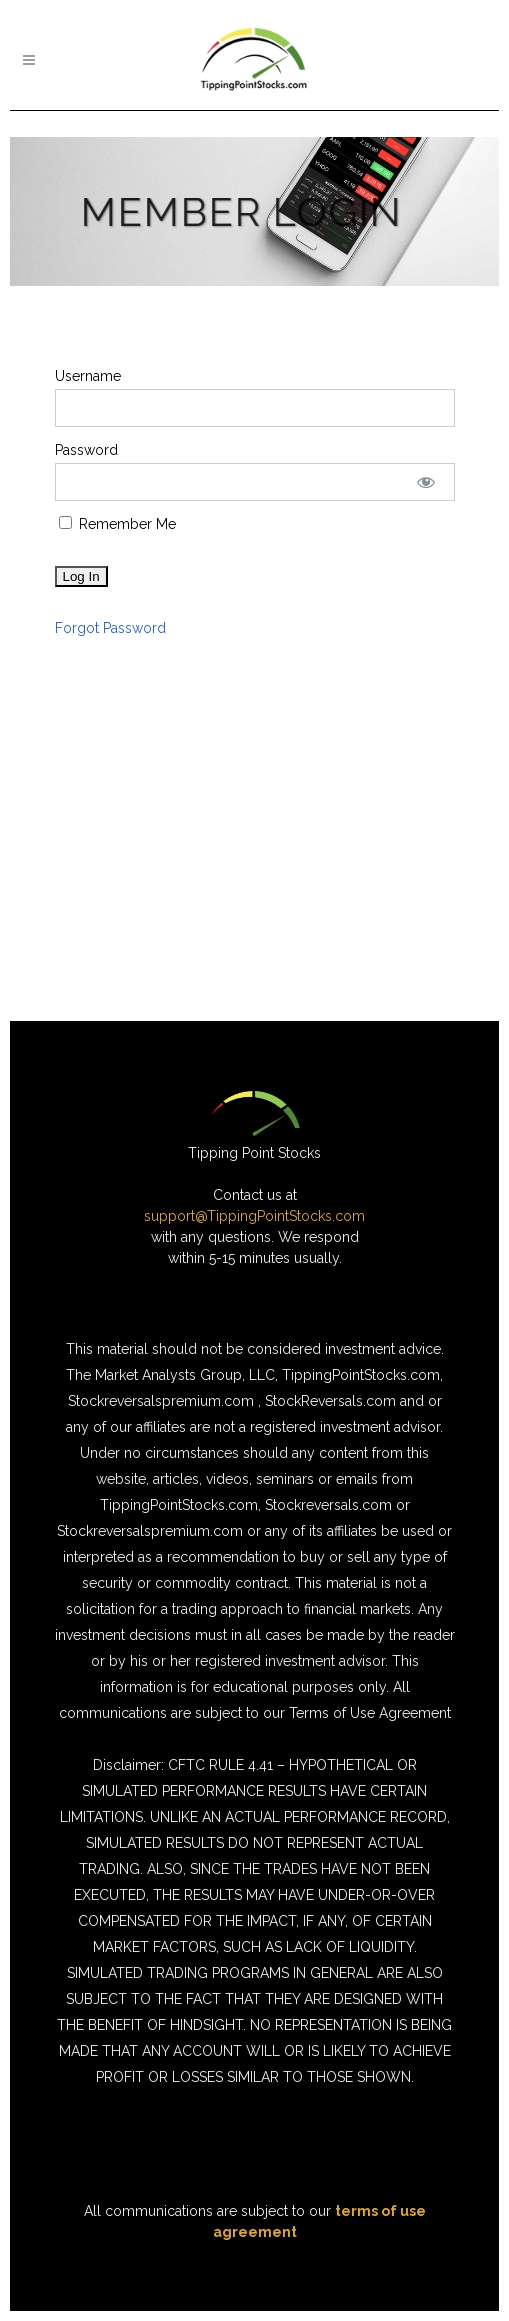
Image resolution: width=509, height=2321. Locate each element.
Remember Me (117, 524)
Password (86, 450)
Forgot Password (110, 628)
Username (88, 376)
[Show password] (425, 482)
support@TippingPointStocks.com (254, 1216)
